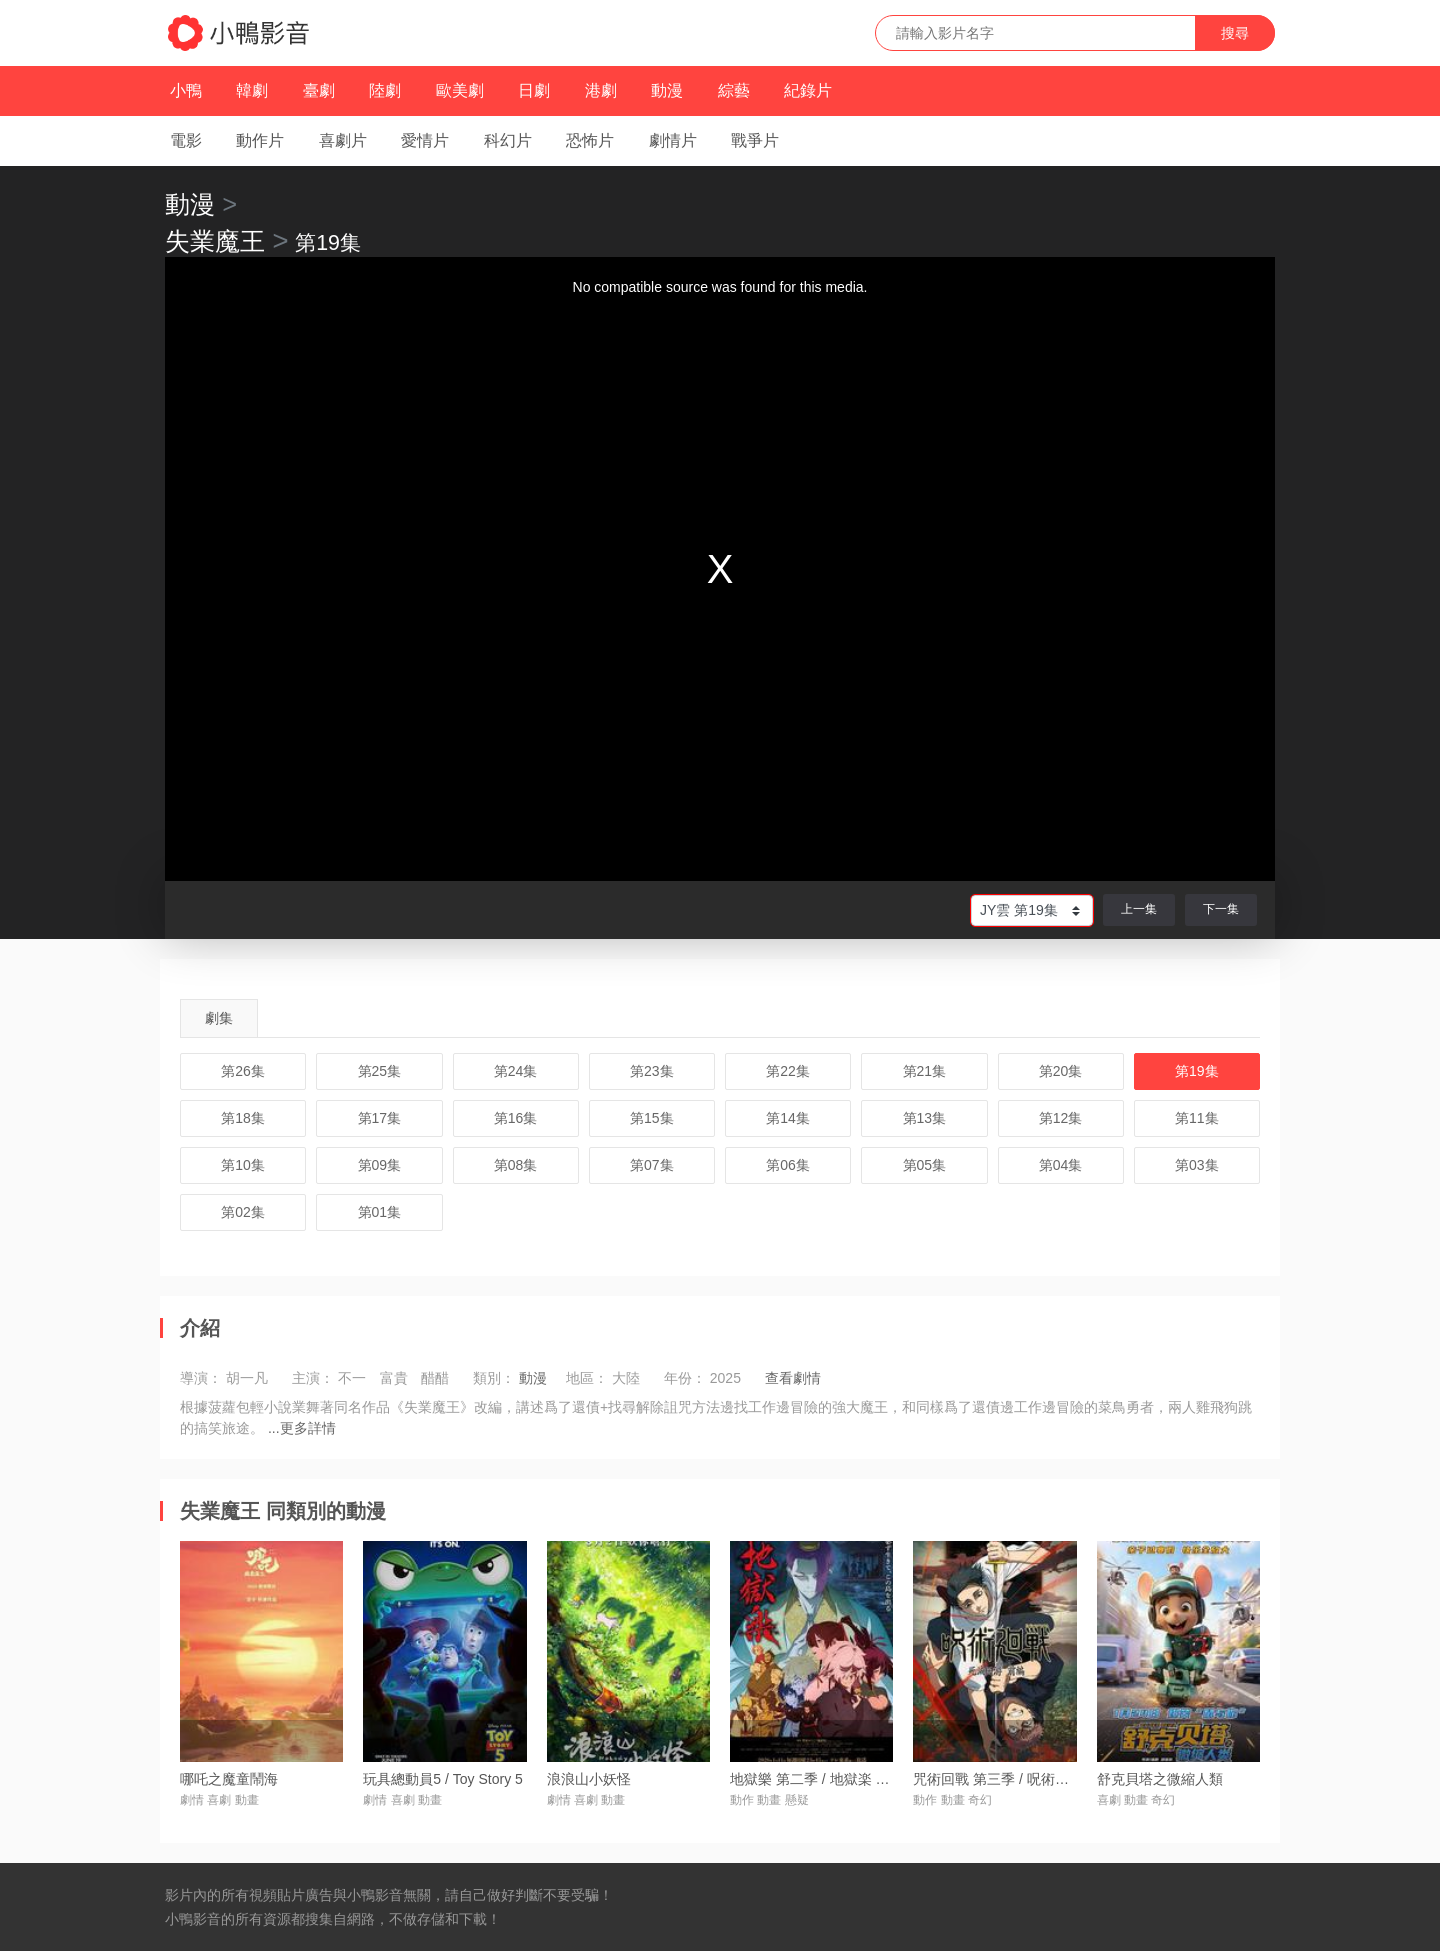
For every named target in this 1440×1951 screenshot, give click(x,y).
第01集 (380, 1212)
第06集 (788, 1165)
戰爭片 (755, 140)
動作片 (260, 140)
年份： (685, 1378)
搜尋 (1235, 33)
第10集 (243, 1165)
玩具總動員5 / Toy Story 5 (442, 1779)
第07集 (652, 1165)
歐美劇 (460, 90)
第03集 (1197, 1165)
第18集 (243, 1118)
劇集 (219, 1018)
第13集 (925, 1118)
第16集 (516, 1118)
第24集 (516, 1071)
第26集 (243, 1071)
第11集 (1197, 1118)
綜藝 (734, 90)
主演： (313, 1378)
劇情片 (673, 140)
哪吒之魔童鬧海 (229, 1779)
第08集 (516, 1165)
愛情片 (425, 140)
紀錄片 (808, 90)
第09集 (380, 1165)
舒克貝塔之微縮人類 (1160, 1779)
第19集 (1197, 1071)
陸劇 (385, 90)
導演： (201, 1378)
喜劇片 (343, 140)
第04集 (1061, 1165)
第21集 (925, 1071)
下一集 (1221, 909)
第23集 (652, 1071)
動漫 (667, 90)
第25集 (380, 1071)
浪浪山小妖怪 (589, 1779)
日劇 (534, 90)
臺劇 (319, 90)
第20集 (1061, 1071)
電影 (186, 140)
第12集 (1061, 1118)
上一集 (1139, 909)
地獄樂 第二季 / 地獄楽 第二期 (823, 1779)
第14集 (788, 1118)
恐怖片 (590, 140)
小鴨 (186, 90)
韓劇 (252, 90)
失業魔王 (215, 241)
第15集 (652, 1118)
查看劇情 (793, 1378)
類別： (494, 1378)
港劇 (601, 90)
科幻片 (508, 140)
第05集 (925, 1165)
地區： (587, 1378)
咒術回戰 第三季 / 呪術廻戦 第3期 (1017, 1779)
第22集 (788, 1071)
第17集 (380, 1118)
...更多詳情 (302, 1428)
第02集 (243, 1212)
